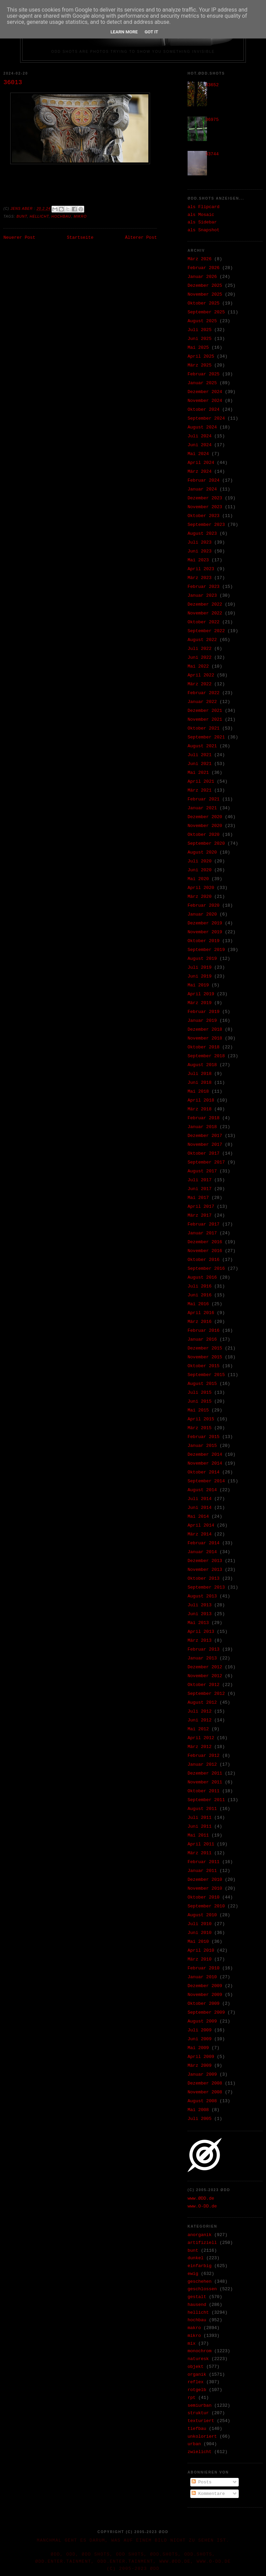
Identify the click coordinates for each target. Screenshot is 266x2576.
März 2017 (199, 1215)
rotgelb (197, 2389)
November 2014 (205, 1463)
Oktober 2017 (204, 1153)
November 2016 (205, 1250)
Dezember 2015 (205, 1348)
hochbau (61, 216)
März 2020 (199, 896)
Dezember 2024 (205, 391)
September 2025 (206, 312)
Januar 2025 (202, 383)
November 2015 (205, 1357)
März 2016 (199, 1321)
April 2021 (201, 781)
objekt (196, 2366)
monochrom (199, 2351)
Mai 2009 (198, 2047)
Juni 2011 (199, 1826)
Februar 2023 (204, 586)
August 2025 (202, 321)
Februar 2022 (204, 693)
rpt (191, 2397)
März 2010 (199, 1959)
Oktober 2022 (204, 622)
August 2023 (202, 533)
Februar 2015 (204, 1436)
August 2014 (202, 1490)
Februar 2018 (204, 1118)
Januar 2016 (202, 1339)
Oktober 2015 (204, 1366)
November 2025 (205, 294)
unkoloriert (202, 2436)
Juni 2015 (199, 1401)
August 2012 (202, 1702)
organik (197, 2374)
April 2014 (201, 1525)
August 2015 (202, 1383)
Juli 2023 (199, 542)
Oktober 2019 (204, 940)
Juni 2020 (199, 870)
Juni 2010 (199, 1932)
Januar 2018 (202, 1126)
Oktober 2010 (204, 1897)
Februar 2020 (204, 905)
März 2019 (199, 1002)
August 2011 (202, 1808)
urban (194, 2444)
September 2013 (206, 1587)
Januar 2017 (202, 1233)
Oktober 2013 (204, 1578)
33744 (212, 154)
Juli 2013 (199, 1605)
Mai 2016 (198, 1304)
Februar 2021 (204, 799)
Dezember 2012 (205, 1667)
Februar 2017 (204, 1224)
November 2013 (205, 1569)
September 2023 (206, 524)
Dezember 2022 (205, 604)
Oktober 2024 (204, 409)
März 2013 (199, 1640)
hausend (197, 2304)
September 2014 (206, 1481)
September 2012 (206, 1693)
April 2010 (201, 1950)
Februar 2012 (204, 1755)
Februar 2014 (204, 1543)
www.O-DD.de (202, 2206)
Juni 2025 (199, 338)
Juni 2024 (199, 445)
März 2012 (199, 1746)
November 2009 (205, 1994)
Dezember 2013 (205, 1560)
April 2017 (201, 1206)
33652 (212, 85)
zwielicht (199, 2451)
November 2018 (205, 1038)
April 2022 (201, 675)
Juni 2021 (199, 763)
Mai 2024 (198, 453)
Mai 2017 (198, 1197)
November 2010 (205, 1888)
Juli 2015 (199, 1392)
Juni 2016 (199, 1295)
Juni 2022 (199, 657)
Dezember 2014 (205, 1454)
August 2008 (202, 2101)
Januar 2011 (202, 1870)
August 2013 (202, 1596)
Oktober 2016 (204, 1259)
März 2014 (199, 1534)
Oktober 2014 (204, 1472)
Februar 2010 (204, 1968)
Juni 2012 (199, 1720)
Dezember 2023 (205, 498)
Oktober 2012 (204, 1684)
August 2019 (202, 958)
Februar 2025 (204, 374)
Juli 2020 (199, 861)
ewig (193, 2273)
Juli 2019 (199, 967)
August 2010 (202, 1915)
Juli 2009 (199, 2030)
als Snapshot (204, 230)
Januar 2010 (202, 1977)
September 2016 (206, 1268)
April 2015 (201, 1419)
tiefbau (197, 2428)
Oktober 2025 (204, 303)
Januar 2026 (202, 276)
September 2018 (206, 1056)
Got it (151, 31)
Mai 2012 (198, 1729)
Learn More (124, 31)
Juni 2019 (199, 976)
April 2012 (201, 1737)
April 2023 (201, 569)
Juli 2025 (199, 329)
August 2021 (202, 746)
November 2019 (205, 932)
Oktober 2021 (204, 728)
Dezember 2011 (205, 1773)
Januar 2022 (202, 701)
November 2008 (205, 2092)
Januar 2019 (202, 1020)
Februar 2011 (204, 1861)
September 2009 (206, 2012)
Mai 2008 (198, 2109)
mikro (80, 216)
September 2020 (206, 843)
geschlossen (202, 2289)
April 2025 (201, 356)
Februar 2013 (204, 1649)
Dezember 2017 (205, 1135)
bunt (22, 216)
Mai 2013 (198, 1622)
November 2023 (205, 507)
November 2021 (205, 719)
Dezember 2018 (205, 1029)
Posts (202, 2482)
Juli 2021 (199, 755)
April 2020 (201, 887)
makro (194, 2327)
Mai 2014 (198, 1516)
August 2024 (202, 427)
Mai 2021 (198, 772)
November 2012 (205, 1676)
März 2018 (199, 1109)
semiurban (199, 2405)
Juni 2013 (199, 1614)
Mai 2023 (198, 560)
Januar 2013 (202, 1658)
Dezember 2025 (205, 285)
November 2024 (205, 400)
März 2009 (199, 2065)
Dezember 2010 (205, 1879)
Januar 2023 (202, 595)
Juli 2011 (199, 1817)
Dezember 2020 (205, 816)
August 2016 (202, 1277)
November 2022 (205, 613)
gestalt (197, 2296)
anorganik (199, 2234)
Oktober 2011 (204, 1791)
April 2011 (201, 1844)
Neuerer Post (19, 237)
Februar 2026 (204, 267)
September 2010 (206, 1906)
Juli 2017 (199, 1180)
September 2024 (206, 418)
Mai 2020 (198, 878)
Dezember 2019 (205, 923)
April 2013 (201, 1631)
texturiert (201, 2420)
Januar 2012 (202, 1764)
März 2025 (199, 365)
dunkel (196, 2258)
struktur (198, 2413)
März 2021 (199, 790)
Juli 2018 (199, 1073)
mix (191, 2343)
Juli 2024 (199, 436)
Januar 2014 (202, 1552)
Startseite (80, 237)
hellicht (39, 216)
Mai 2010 (198, 1941)
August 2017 (202, 1171)
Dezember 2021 (205, 710)
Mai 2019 (198, 985)
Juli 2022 (199, 648)
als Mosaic (201, 214)
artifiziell (202, 2242)
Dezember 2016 (205, 1242)
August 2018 (202, 1064)
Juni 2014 (199, 1507)
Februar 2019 (204, 1011)
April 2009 (201, 2056)
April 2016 (201, 1312)
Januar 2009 (202, 2074)
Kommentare (208, 2493)
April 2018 (201, 1100)
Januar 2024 (202, 489)
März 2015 (199, 1428)
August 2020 (202, 852)
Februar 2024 (204, 480)
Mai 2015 (198, 1410)
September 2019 (206, 949)
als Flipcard (204, 206)
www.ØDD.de (201, 2198)
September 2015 (206, 1374)
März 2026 (199, 259)
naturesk (198, 2358)
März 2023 (199, 577)
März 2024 (199, 471)
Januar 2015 (202, 1445)
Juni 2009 (199, 2039)
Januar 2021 (202, 808)
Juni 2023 (199, 551)
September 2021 (206, 737)
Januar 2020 (202, 914)
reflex (196, 2382)
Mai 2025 (198, 347)
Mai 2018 (198, 1091)
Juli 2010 (199, 1923)
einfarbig (199, 2265)
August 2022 (202, 639)
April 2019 (201, 994)
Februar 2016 (204, 1330)
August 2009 (202, 2021)
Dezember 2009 (205, 1985)
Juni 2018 (199, 1082)
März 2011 (199, 1853)
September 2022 (206, 631)
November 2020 (205, 825)
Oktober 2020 (204, 834)
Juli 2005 (199, 2118)
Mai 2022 (198, 666)
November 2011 (205, 1782)
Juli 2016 (199, 1286)
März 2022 (199, 684)
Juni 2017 (199, 1188)
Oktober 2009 (204, 2003)
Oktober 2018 (204, 1047)
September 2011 (206, 1799)
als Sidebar (202, 222)
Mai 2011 (198, 1835)
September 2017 (206, 1162)
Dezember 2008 (205, 2083)
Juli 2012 (199, 1711)
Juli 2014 (199, 1498)
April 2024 (201, 462)
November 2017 (205, 1144)
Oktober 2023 (204, 515)
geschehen (199, 2281)
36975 (212, 119)
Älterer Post (141, 237)
